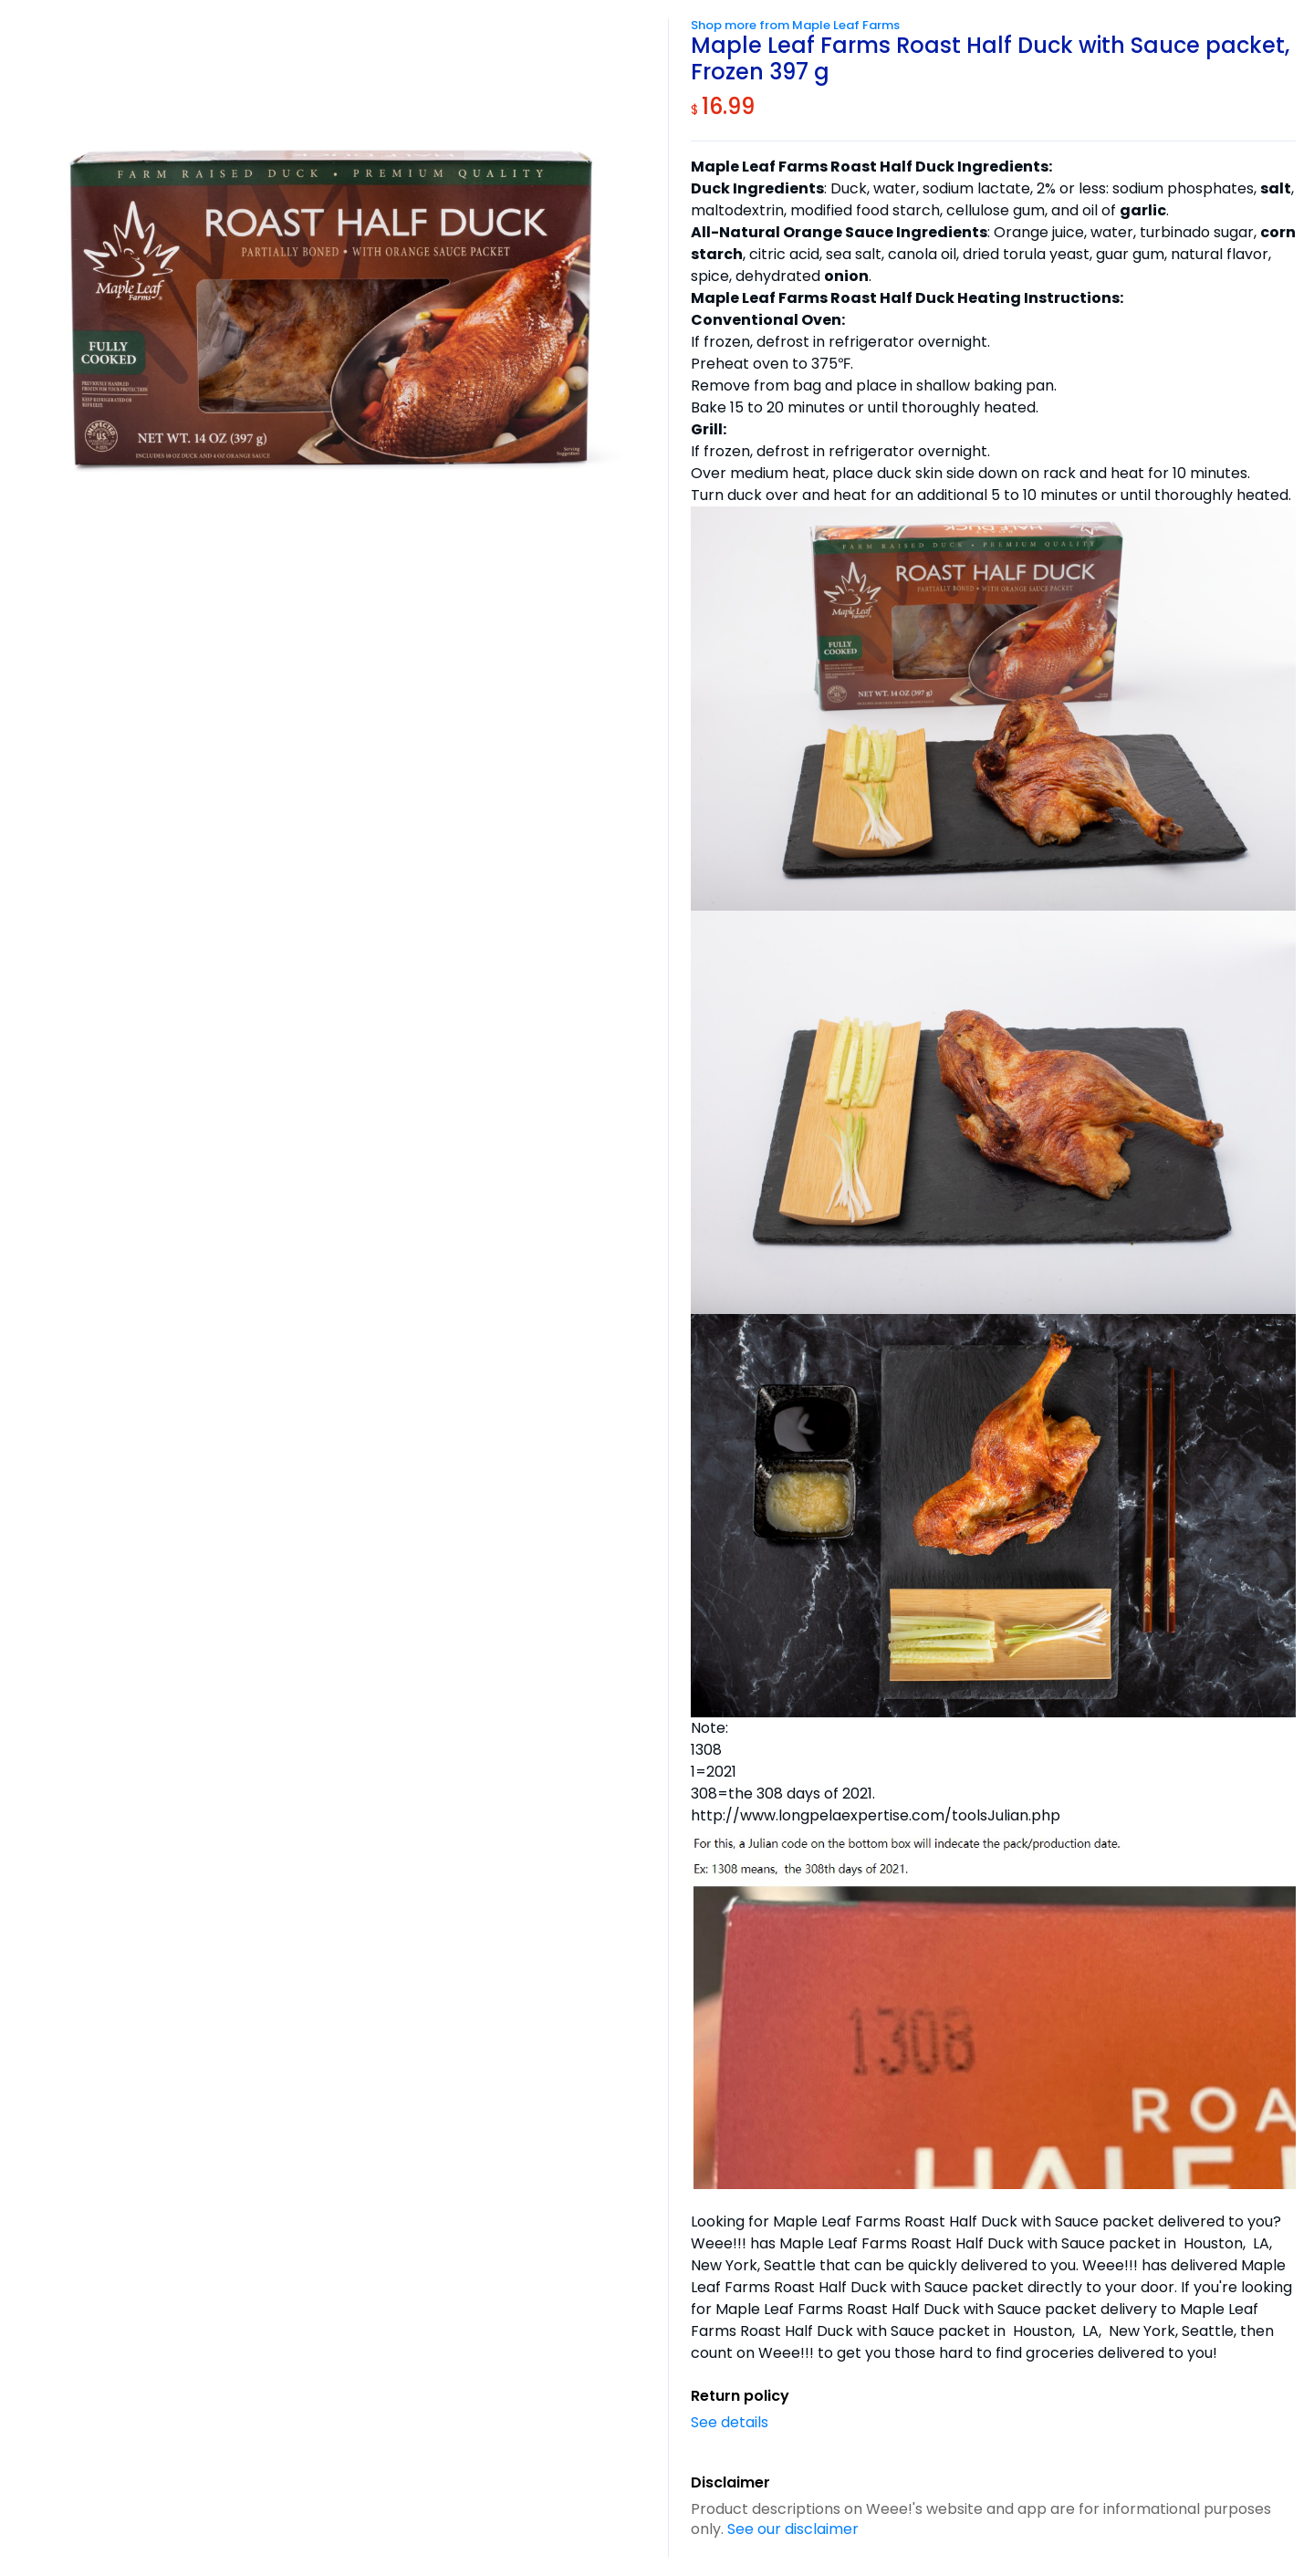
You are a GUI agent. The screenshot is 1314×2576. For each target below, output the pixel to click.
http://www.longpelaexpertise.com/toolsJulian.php (875, 1815)
